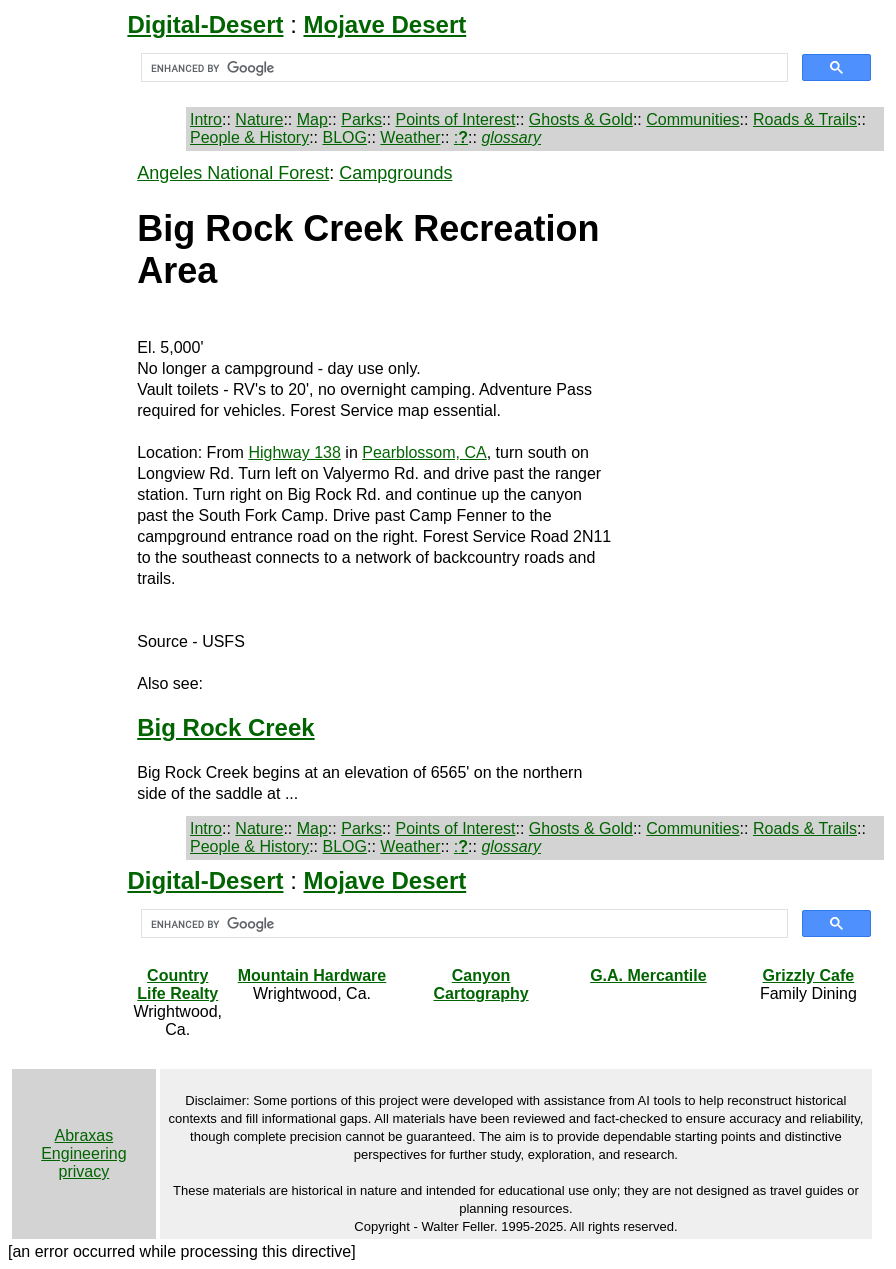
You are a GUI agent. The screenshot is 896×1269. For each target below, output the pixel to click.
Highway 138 (294, 452)
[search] (462, 68)
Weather (410, 137)
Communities (692, 119)
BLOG (345, 137)
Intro (206, 119)
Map (312, 119)
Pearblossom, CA (424, 452)
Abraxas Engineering (83, 1144)
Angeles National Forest (233, 173)
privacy (84, 1171)
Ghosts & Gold (581, 119)
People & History (249, 137)
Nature (259, 119)
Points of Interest (455, 119)
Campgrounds (395, 173)
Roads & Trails (805, 119)
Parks (361, 119)
